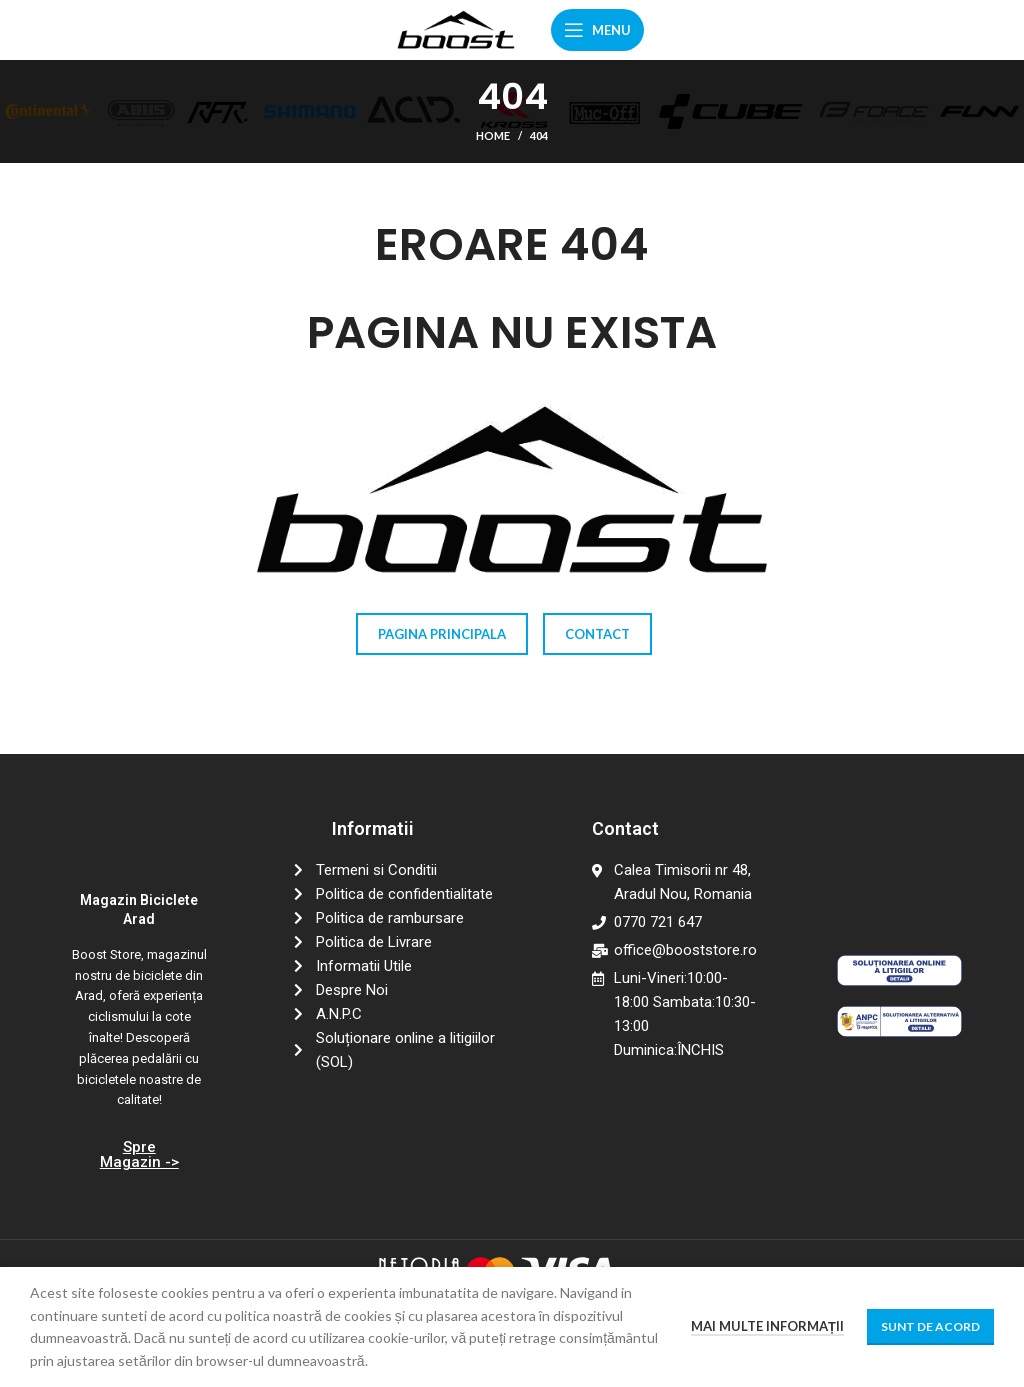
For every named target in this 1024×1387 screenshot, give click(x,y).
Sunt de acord (930, 1326)
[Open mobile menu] (597, 30)
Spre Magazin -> (139, 1154)
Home (493, 135)
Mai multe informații (767, 1326)
